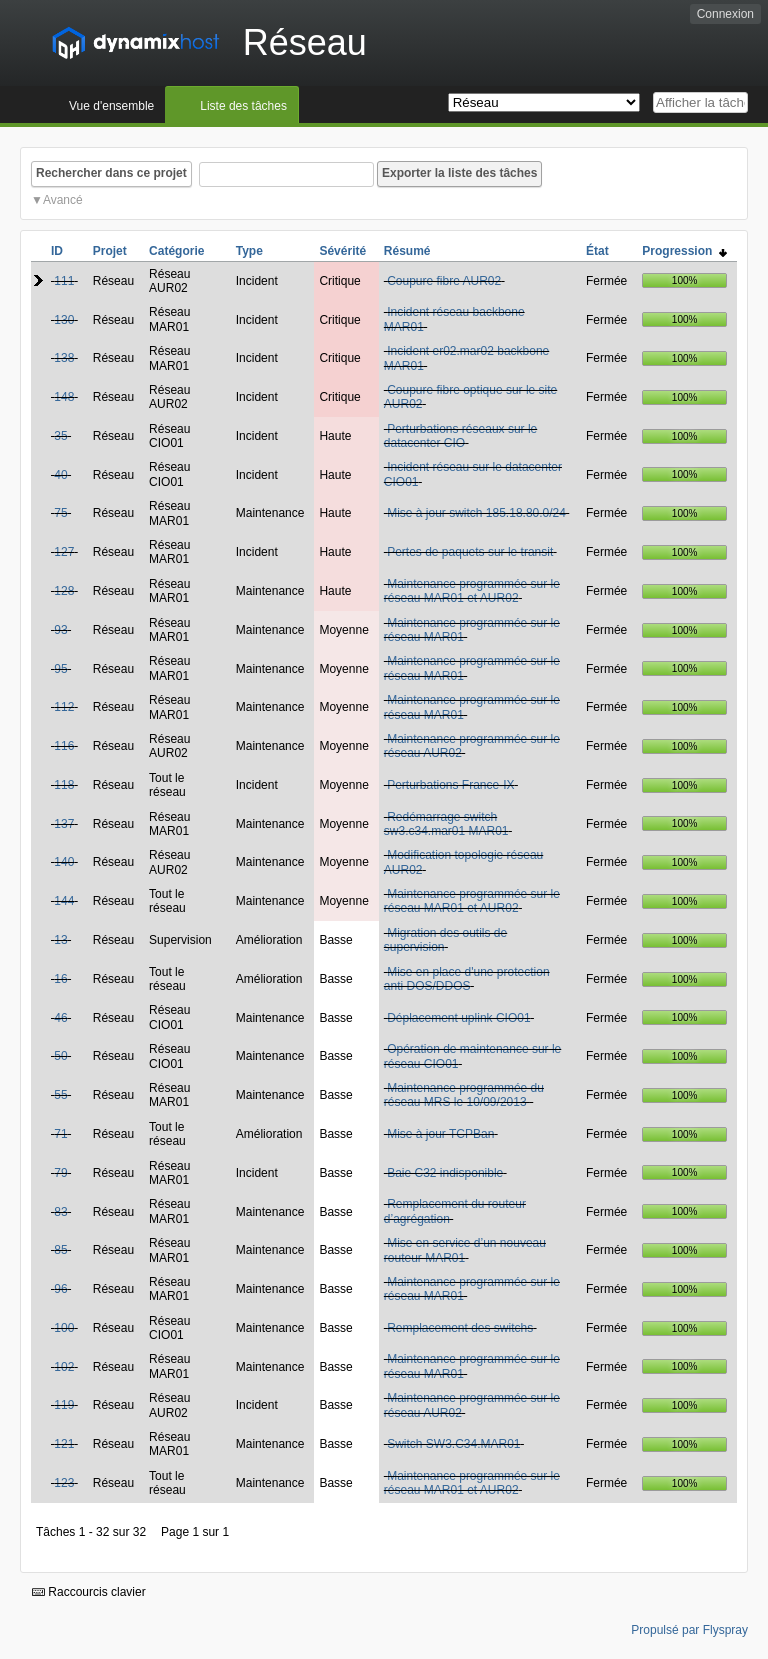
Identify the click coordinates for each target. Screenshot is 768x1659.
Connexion (725, 14)
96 (60, 1289)
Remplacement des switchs (460, 1328)
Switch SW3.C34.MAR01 (453, 1444)
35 (60, 436)
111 (64, 281)
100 (64, 1328)
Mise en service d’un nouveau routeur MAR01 (465, 1250)
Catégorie (176, 251)
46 (60, 1018)
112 (64, 707)
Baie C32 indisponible (445, 1173)
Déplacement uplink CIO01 (458, 1018)
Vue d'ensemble (111, 106)
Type (249, 251)
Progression (684, 251)
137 (64, 824)
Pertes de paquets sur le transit (470, 552)
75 (60, 513)
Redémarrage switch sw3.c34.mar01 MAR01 (446, 824)
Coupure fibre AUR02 (444, 281)
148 (64, 397)
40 (60, 475)
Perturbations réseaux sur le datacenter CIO (460, 436)
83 (60, 1212)
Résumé (407, 251)
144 (64, 901)
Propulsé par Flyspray (689, 1630)
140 (64, 862)
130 (64, 320)
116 (64, 746)
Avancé (63, 200)
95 (60, 669)
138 (64, 358)
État (597, 251)
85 (60, 1250)
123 (64, 1483)
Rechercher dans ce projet (111, 173)
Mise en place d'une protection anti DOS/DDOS (467, 979)
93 (60, 630)
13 (60, 940)
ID (57, 251)
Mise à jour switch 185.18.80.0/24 (476, 513)
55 (60, 1095)
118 (64, 785)
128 (64, 591)
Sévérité (342, 251)
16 (60, 979)
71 (60, 1134)
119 (64, 1405)
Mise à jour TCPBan (440, 1134)
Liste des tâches (243, 106)
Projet (110, 251)
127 (64, 552)
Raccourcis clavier (89, 1592)
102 (64, 1367)
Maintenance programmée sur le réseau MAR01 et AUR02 (472, 591)
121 (64, 1444)
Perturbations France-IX (450, 785)
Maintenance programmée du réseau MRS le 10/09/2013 (464, 1095)
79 (60, 1173)
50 (60, 1056)
